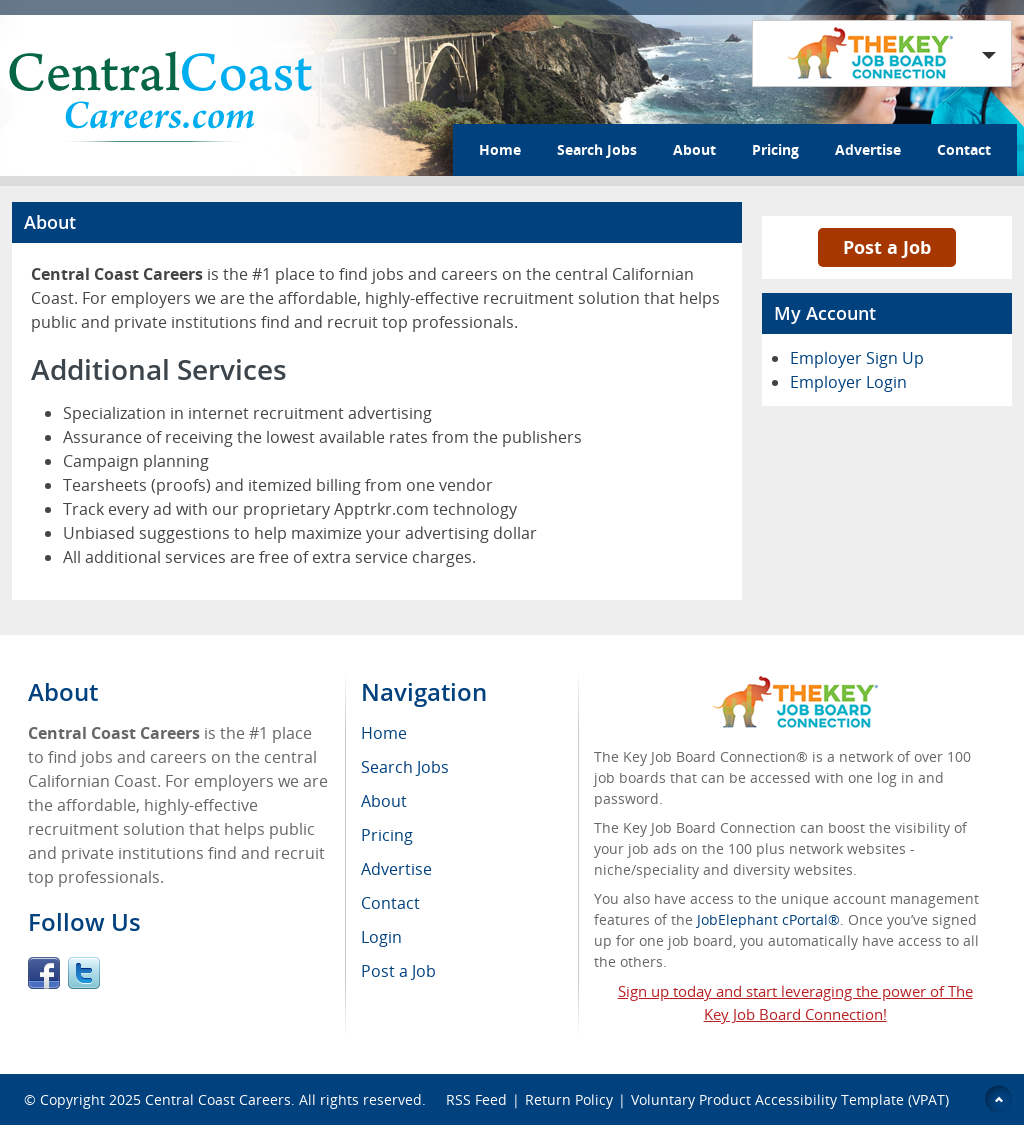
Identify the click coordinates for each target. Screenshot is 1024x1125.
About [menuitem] (384, 801)
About (694, 149)
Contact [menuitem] (390, 903)
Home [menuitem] (384, 733)
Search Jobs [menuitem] (405, 767)
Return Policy (569, 1099)
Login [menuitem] (381, 937)
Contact (964, 149)
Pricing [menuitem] (387, 835)
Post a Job (887, 247)
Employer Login (848, 382)
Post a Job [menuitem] (398, 971)
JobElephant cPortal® (768, 919)
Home (500, 149)
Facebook (44, 973)
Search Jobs (597, 149)
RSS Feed (476, 1099)
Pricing (775, 149)
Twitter (84, 973)
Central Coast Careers (218, 1099)
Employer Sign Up (857, 358)
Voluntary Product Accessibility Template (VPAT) (790, 1099)
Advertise (868, 149)
